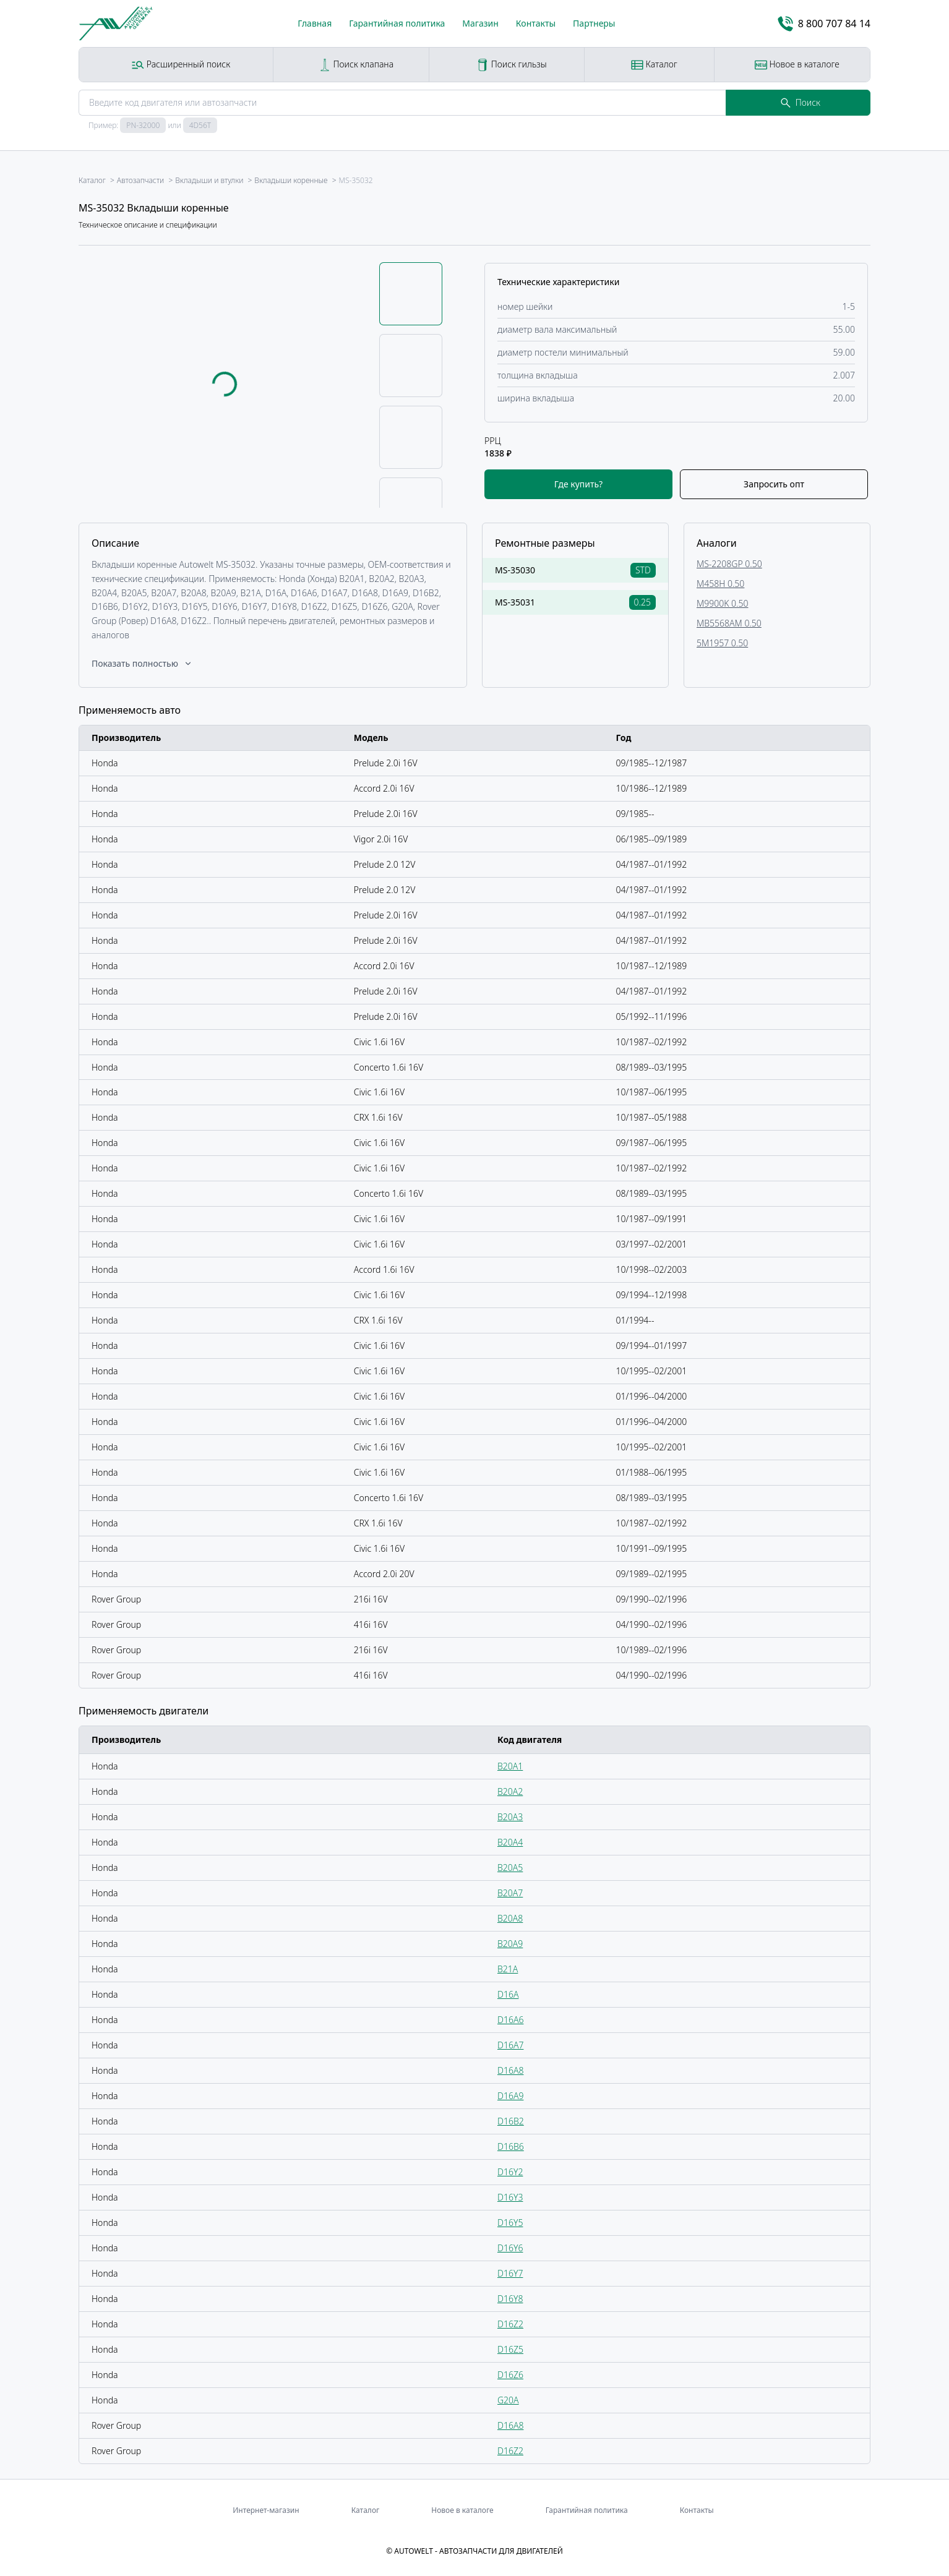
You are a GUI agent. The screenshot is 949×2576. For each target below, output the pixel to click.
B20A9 (510, 1943)
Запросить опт (774, 484)
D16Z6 (510, 2375)
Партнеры (594, 23)
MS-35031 (515, 602)
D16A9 (510, 2096)
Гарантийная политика (397, 23)
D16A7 (510, 2045)
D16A (507, 1994)
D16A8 (510, 2070)
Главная (315, 23)
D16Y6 (510, 2248)
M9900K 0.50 (722, 603)
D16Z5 (510, 2349)
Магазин (480, 23)
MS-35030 (515, 570)
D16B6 (510, 2146)
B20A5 (510, 1867)
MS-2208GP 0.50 (729, 564)
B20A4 (510, 1842)
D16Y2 (510, 2172)
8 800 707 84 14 (824, 24)
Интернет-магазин (266, 2510)
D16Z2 (510, 2324)
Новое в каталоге (797, 64)
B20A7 (510, 1893)
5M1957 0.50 (722, 643)
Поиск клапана (356, 64)
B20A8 (510, 1918)
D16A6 (510, 2020)
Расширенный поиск (181, 64)
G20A (508, 2400)
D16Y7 (510, 2273)
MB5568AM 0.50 (729, 623)
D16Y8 (510, 2298)
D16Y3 (510, 2197)
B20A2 (510, 1791)
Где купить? (578, 484)
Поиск (800, 102)
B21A (507, 1969)
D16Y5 (510, 2222)
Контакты (536, 23)
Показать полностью (142, 663)
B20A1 (510, 1766)
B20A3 (510, 1817)
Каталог (654, 64)
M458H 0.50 (720, 583)
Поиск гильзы (511, 64)
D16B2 (510, 2121)
